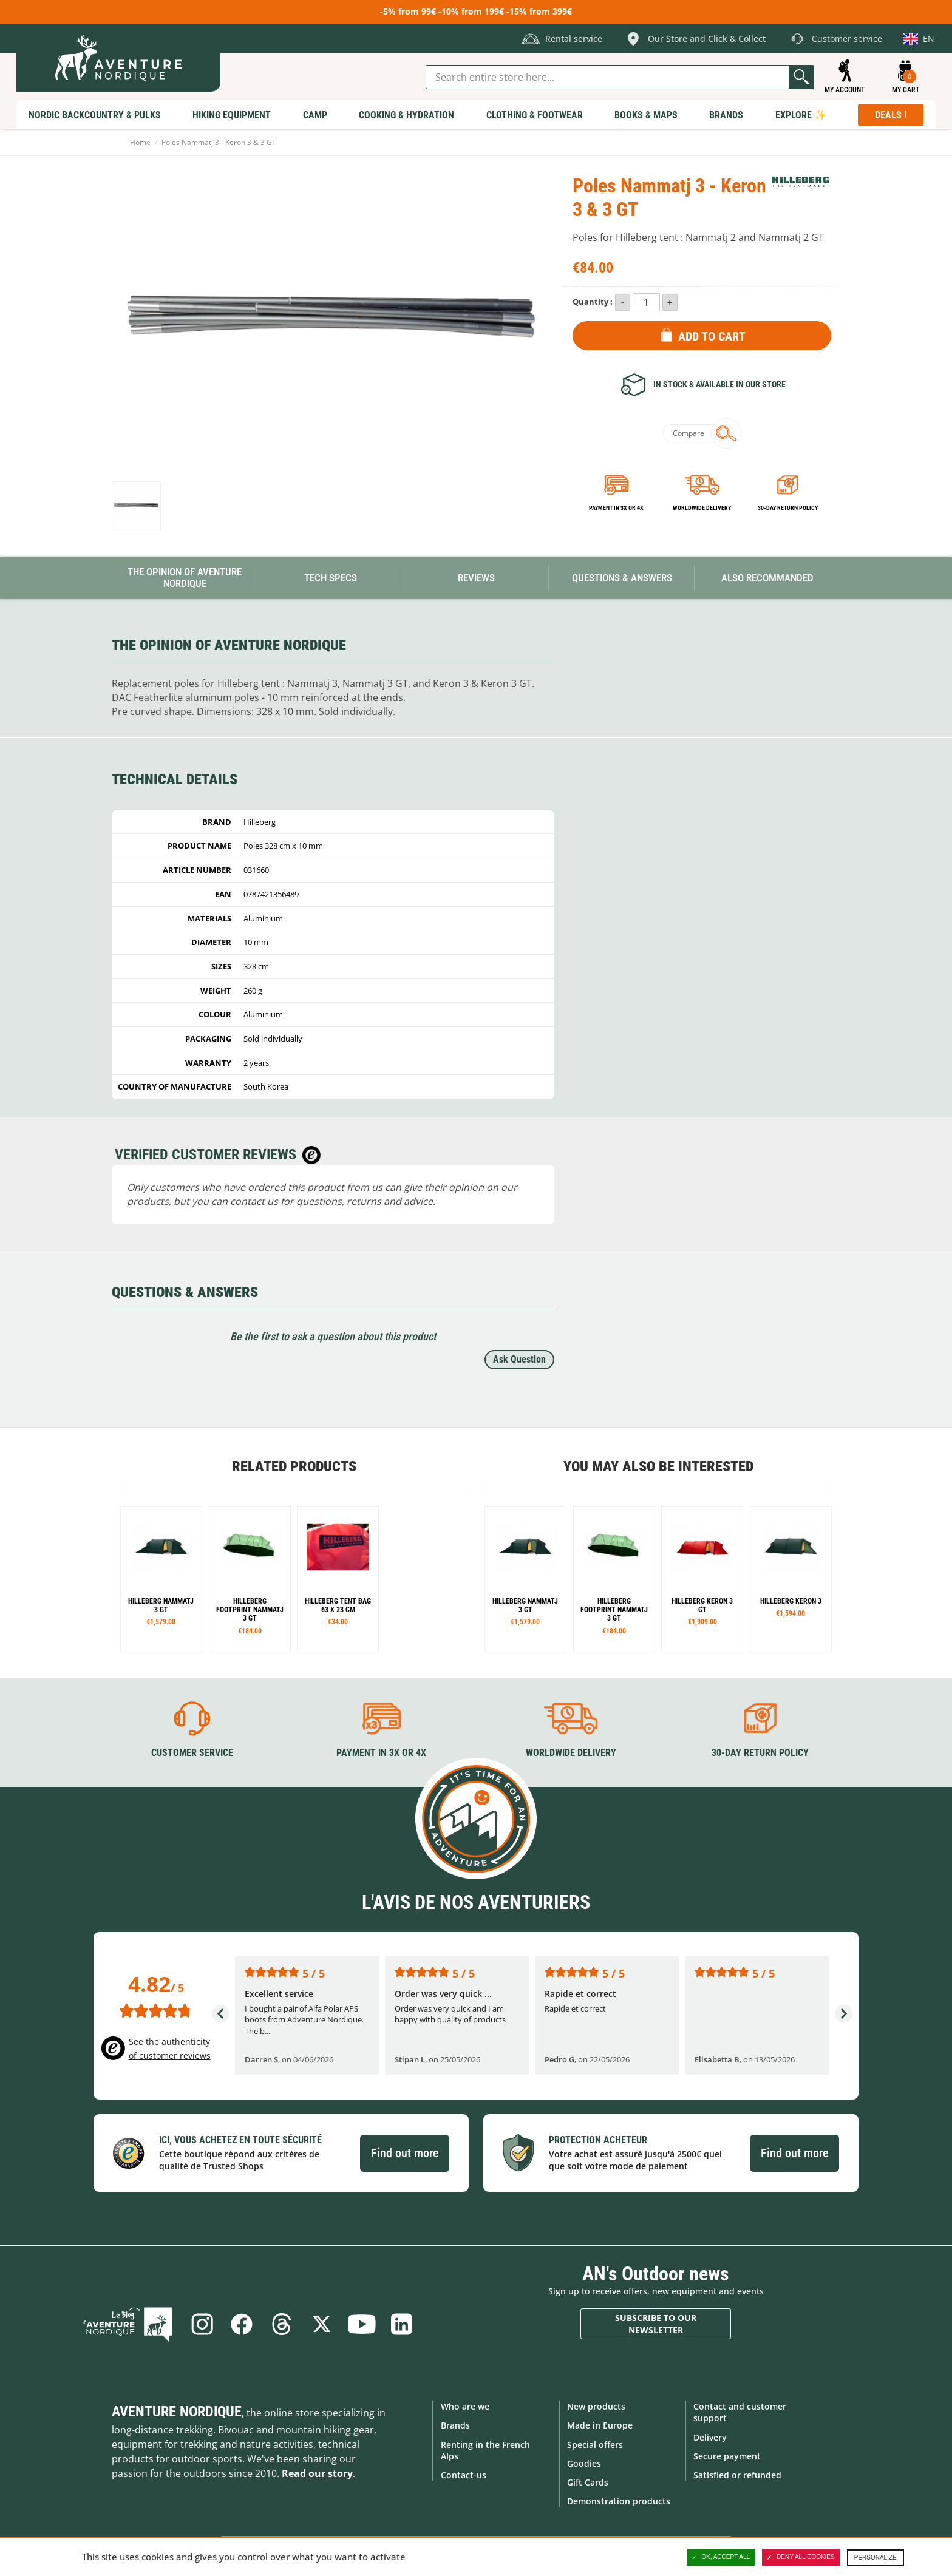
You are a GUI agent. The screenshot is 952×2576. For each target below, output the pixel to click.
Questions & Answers (622, 578)
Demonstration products (618, 2501)
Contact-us (463, 2475)
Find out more (404, 2153)
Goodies (584, 2463)
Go (801, 77)
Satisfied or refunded (737, 2475)
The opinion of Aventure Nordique (184, 577)
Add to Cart (712, 336)
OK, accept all (721, 2557)
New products (596, 2406)
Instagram (201, 2324)
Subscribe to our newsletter (655, 2324)
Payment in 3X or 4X (381, 1752)
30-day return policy (788, 507)
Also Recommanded (767, 578)
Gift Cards (587, 2482)
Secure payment (727, 2456)
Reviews (476, 578)
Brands (455, 2425)
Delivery (710, 2436)
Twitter (322, 2324)
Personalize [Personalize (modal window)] (875, 2557)
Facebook (241, 2324)
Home (140, 142)
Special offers (595, 2444)
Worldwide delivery (702, 507)
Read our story (317, 2473)
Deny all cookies (801, 2557)
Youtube (362, 2324)
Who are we (465, 2406)
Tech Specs (330, 578)
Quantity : (593, 301)
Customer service (192, 1752)
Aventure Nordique (177, 2411)
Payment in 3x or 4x (616, 507)
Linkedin (402, 2324)
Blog (128, 2324)
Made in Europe (600, 2425)
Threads (282, 2324)
